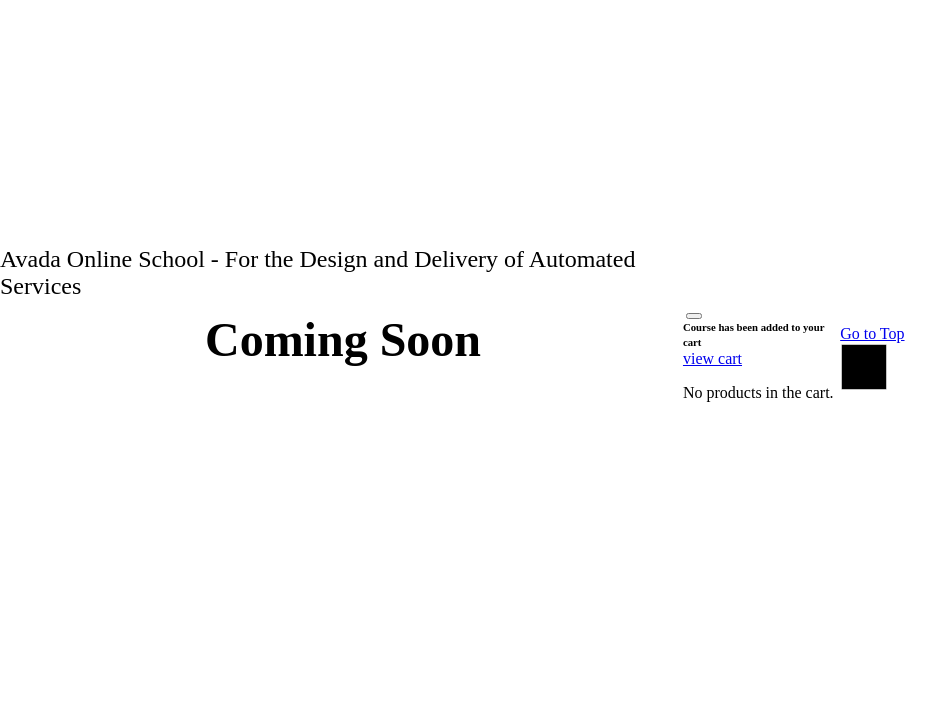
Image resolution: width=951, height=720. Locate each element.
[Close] (694, 316)
